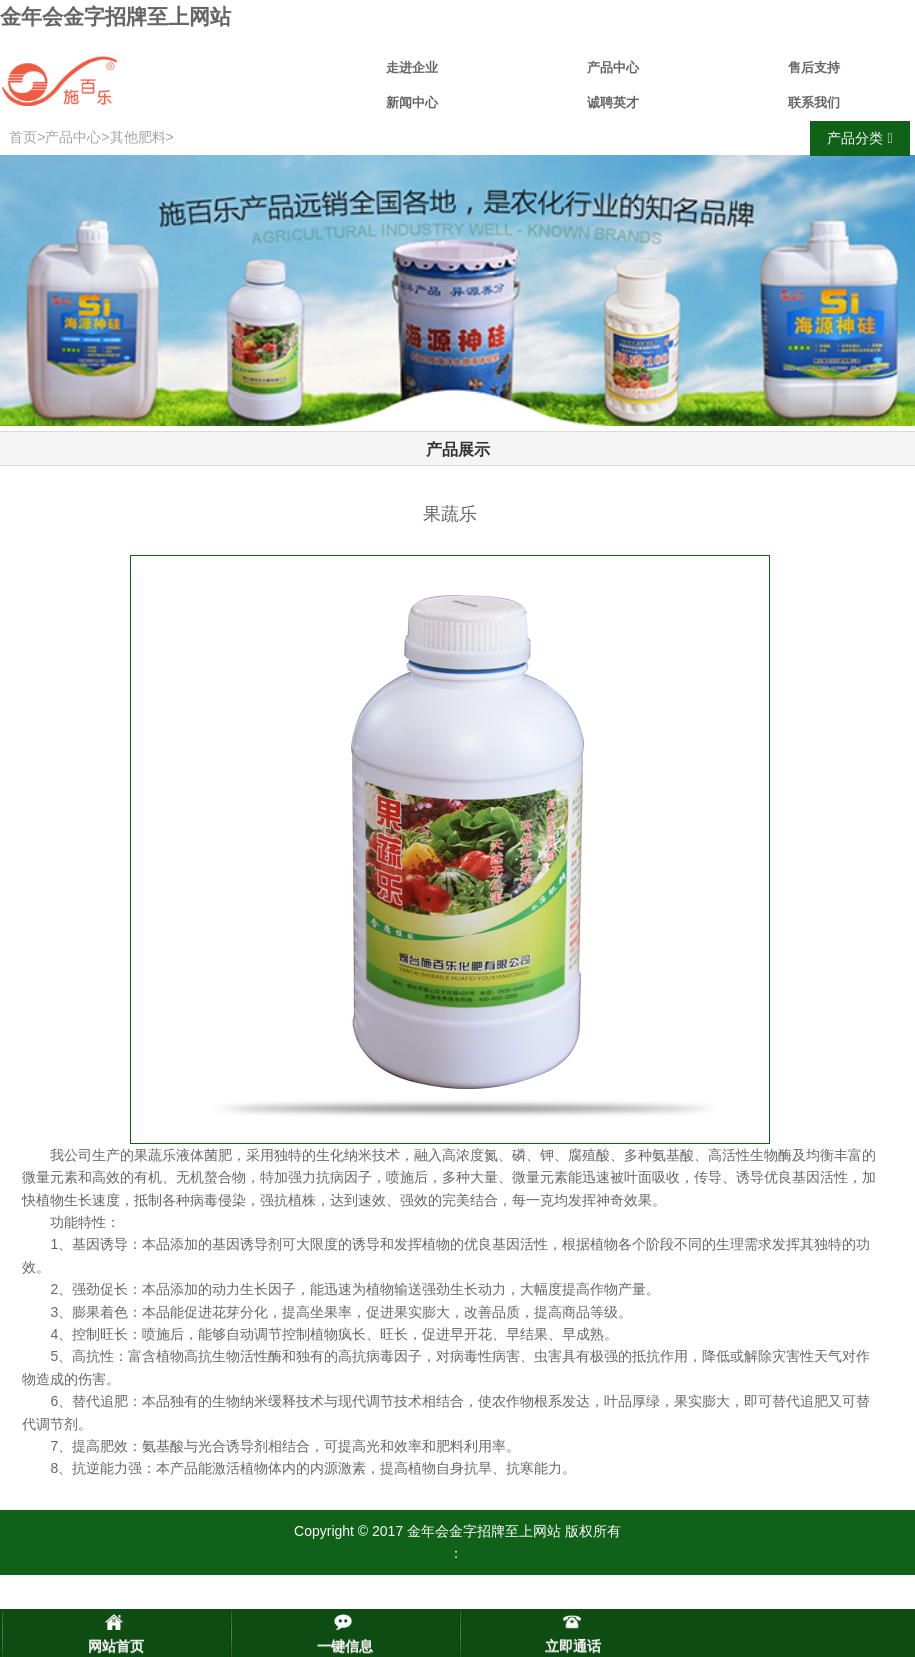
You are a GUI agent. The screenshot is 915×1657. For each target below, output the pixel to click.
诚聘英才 (613, 102)
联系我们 (814, 102)
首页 (23, 137)
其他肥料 (138, 137)
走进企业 (412, 67)
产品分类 (859, 138)
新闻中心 (412, 102)
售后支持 (814, 67)
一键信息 (345, 1646)
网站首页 (116, 1646)
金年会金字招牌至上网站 (115, 16)
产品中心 (613, 67)
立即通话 (573, 1646)
